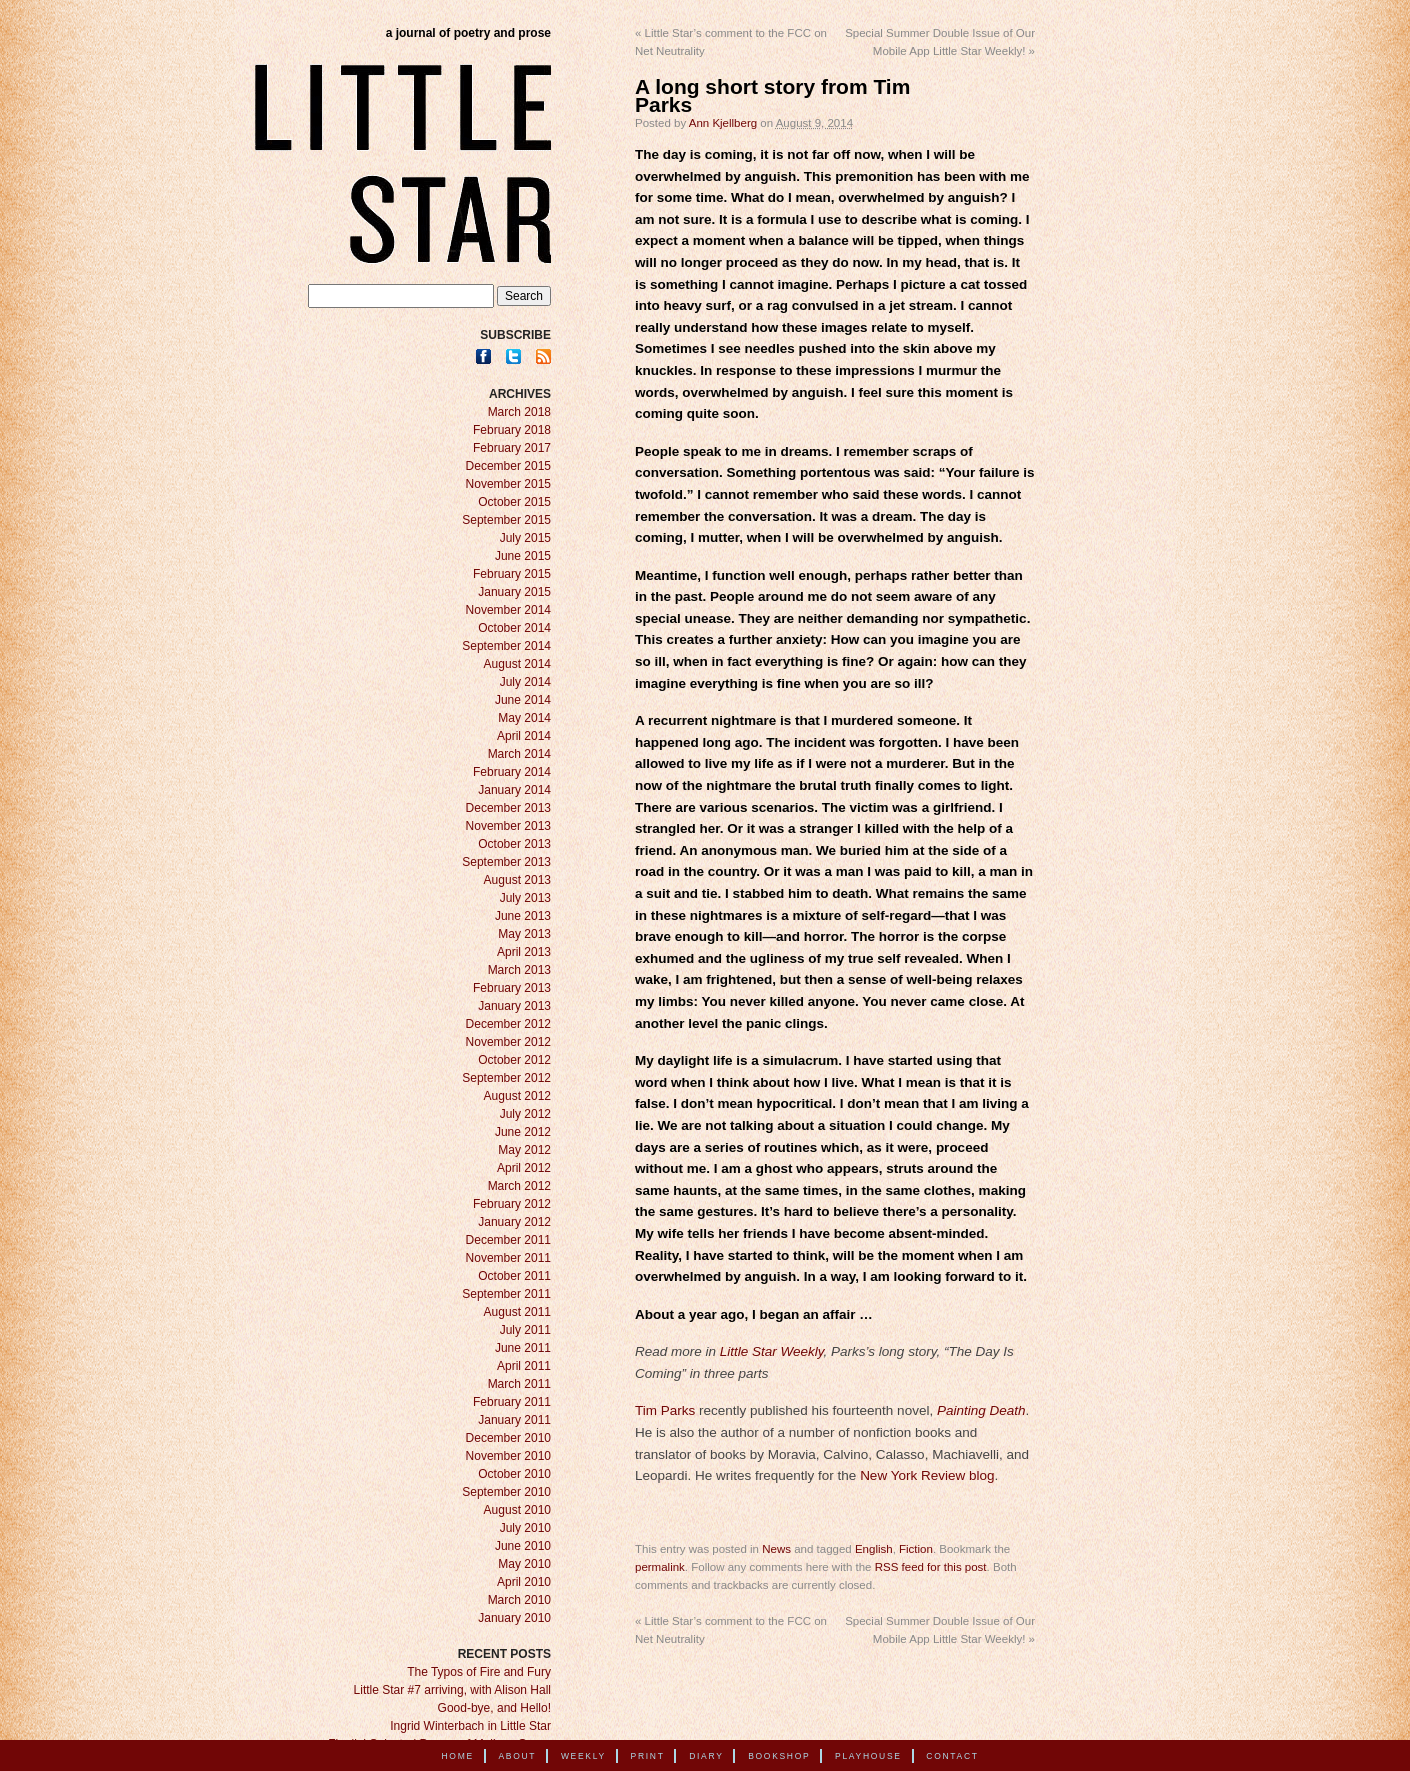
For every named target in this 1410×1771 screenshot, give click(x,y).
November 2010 (508, 1456)
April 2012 (524, 1168)
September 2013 (506, 862)
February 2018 (512, 430)
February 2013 (512, 988)
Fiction (916, 1549)
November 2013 (508, 826)
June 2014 (523, 700)
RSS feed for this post (931, 1567)
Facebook (483, 356)
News (776, 1549)
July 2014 (525, 682)
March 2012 (519, 1186)
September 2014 (506, 646)
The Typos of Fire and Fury (479, 1672)
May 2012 (524, 1150)
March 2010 (519, 1600)
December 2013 (508, 808)
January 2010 (514, 1618)
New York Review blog (927, 1475)
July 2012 (525, 1114)
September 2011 (506, 1294)
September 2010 (506, 1492)
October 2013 (514, 844)
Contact (952, 1756)
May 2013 (524, 934)
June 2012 (523, 1132)
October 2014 (514, 628)
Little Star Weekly (772, 1351)
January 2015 (514, 592)
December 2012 (508, 1024)
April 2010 (524, 1582)
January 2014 (514, 790)
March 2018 (519, 412)
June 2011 (523, 1348)
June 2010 (523, 1546)
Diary (706, 1756)
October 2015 (514, 502)
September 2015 (506, 520)
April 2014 (524, 736)
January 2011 (514, 1420)
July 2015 (525, 538)
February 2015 (512, 574)
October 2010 (514, 1474)
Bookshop (779, 1756)
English (874, 1549)
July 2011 (525, 1330)
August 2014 (517, 664)
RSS (543, 356)
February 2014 (512, 772)
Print (648, 1756)
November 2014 (508, 610)
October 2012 (514, 1060)
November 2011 (508, 1258)
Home (458, 1756)
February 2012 (512, 1204)
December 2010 (508, 1438)
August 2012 (517, 1096)
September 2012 (506, 1078)
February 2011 (512, 1402)
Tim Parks (665, 1410)
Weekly (583, 1756)
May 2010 (524, 1564)
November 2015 (508, 484)
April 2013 (524, 952)
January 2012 (514, 1222)
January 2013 (514, 1006)
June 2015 (523, 556)
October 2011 (514, 1276)
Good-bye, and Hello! (494, 1708)
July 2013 (525, 898)
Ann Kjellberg (723, 123)
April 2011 (524, 1366)
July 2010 (525, 1528)
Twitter (513, 356)
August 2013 (517, 880)
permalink (660, 1567)
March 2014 (519, 754)
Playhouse (868, 1756)
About (517, 1756)
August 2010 (517, 1510)
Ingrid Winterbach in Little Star (470, 1726)
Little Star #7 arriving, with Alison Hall (452, 1690)
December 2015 (508, 466)
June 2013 (523, 916)
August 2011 (517, 1312)
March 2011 (519, 1384)
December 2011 (508, 1240)
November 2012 (508, 1042)
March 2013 (519, 970)
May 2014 (524, 718)
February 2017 (512, 448)
